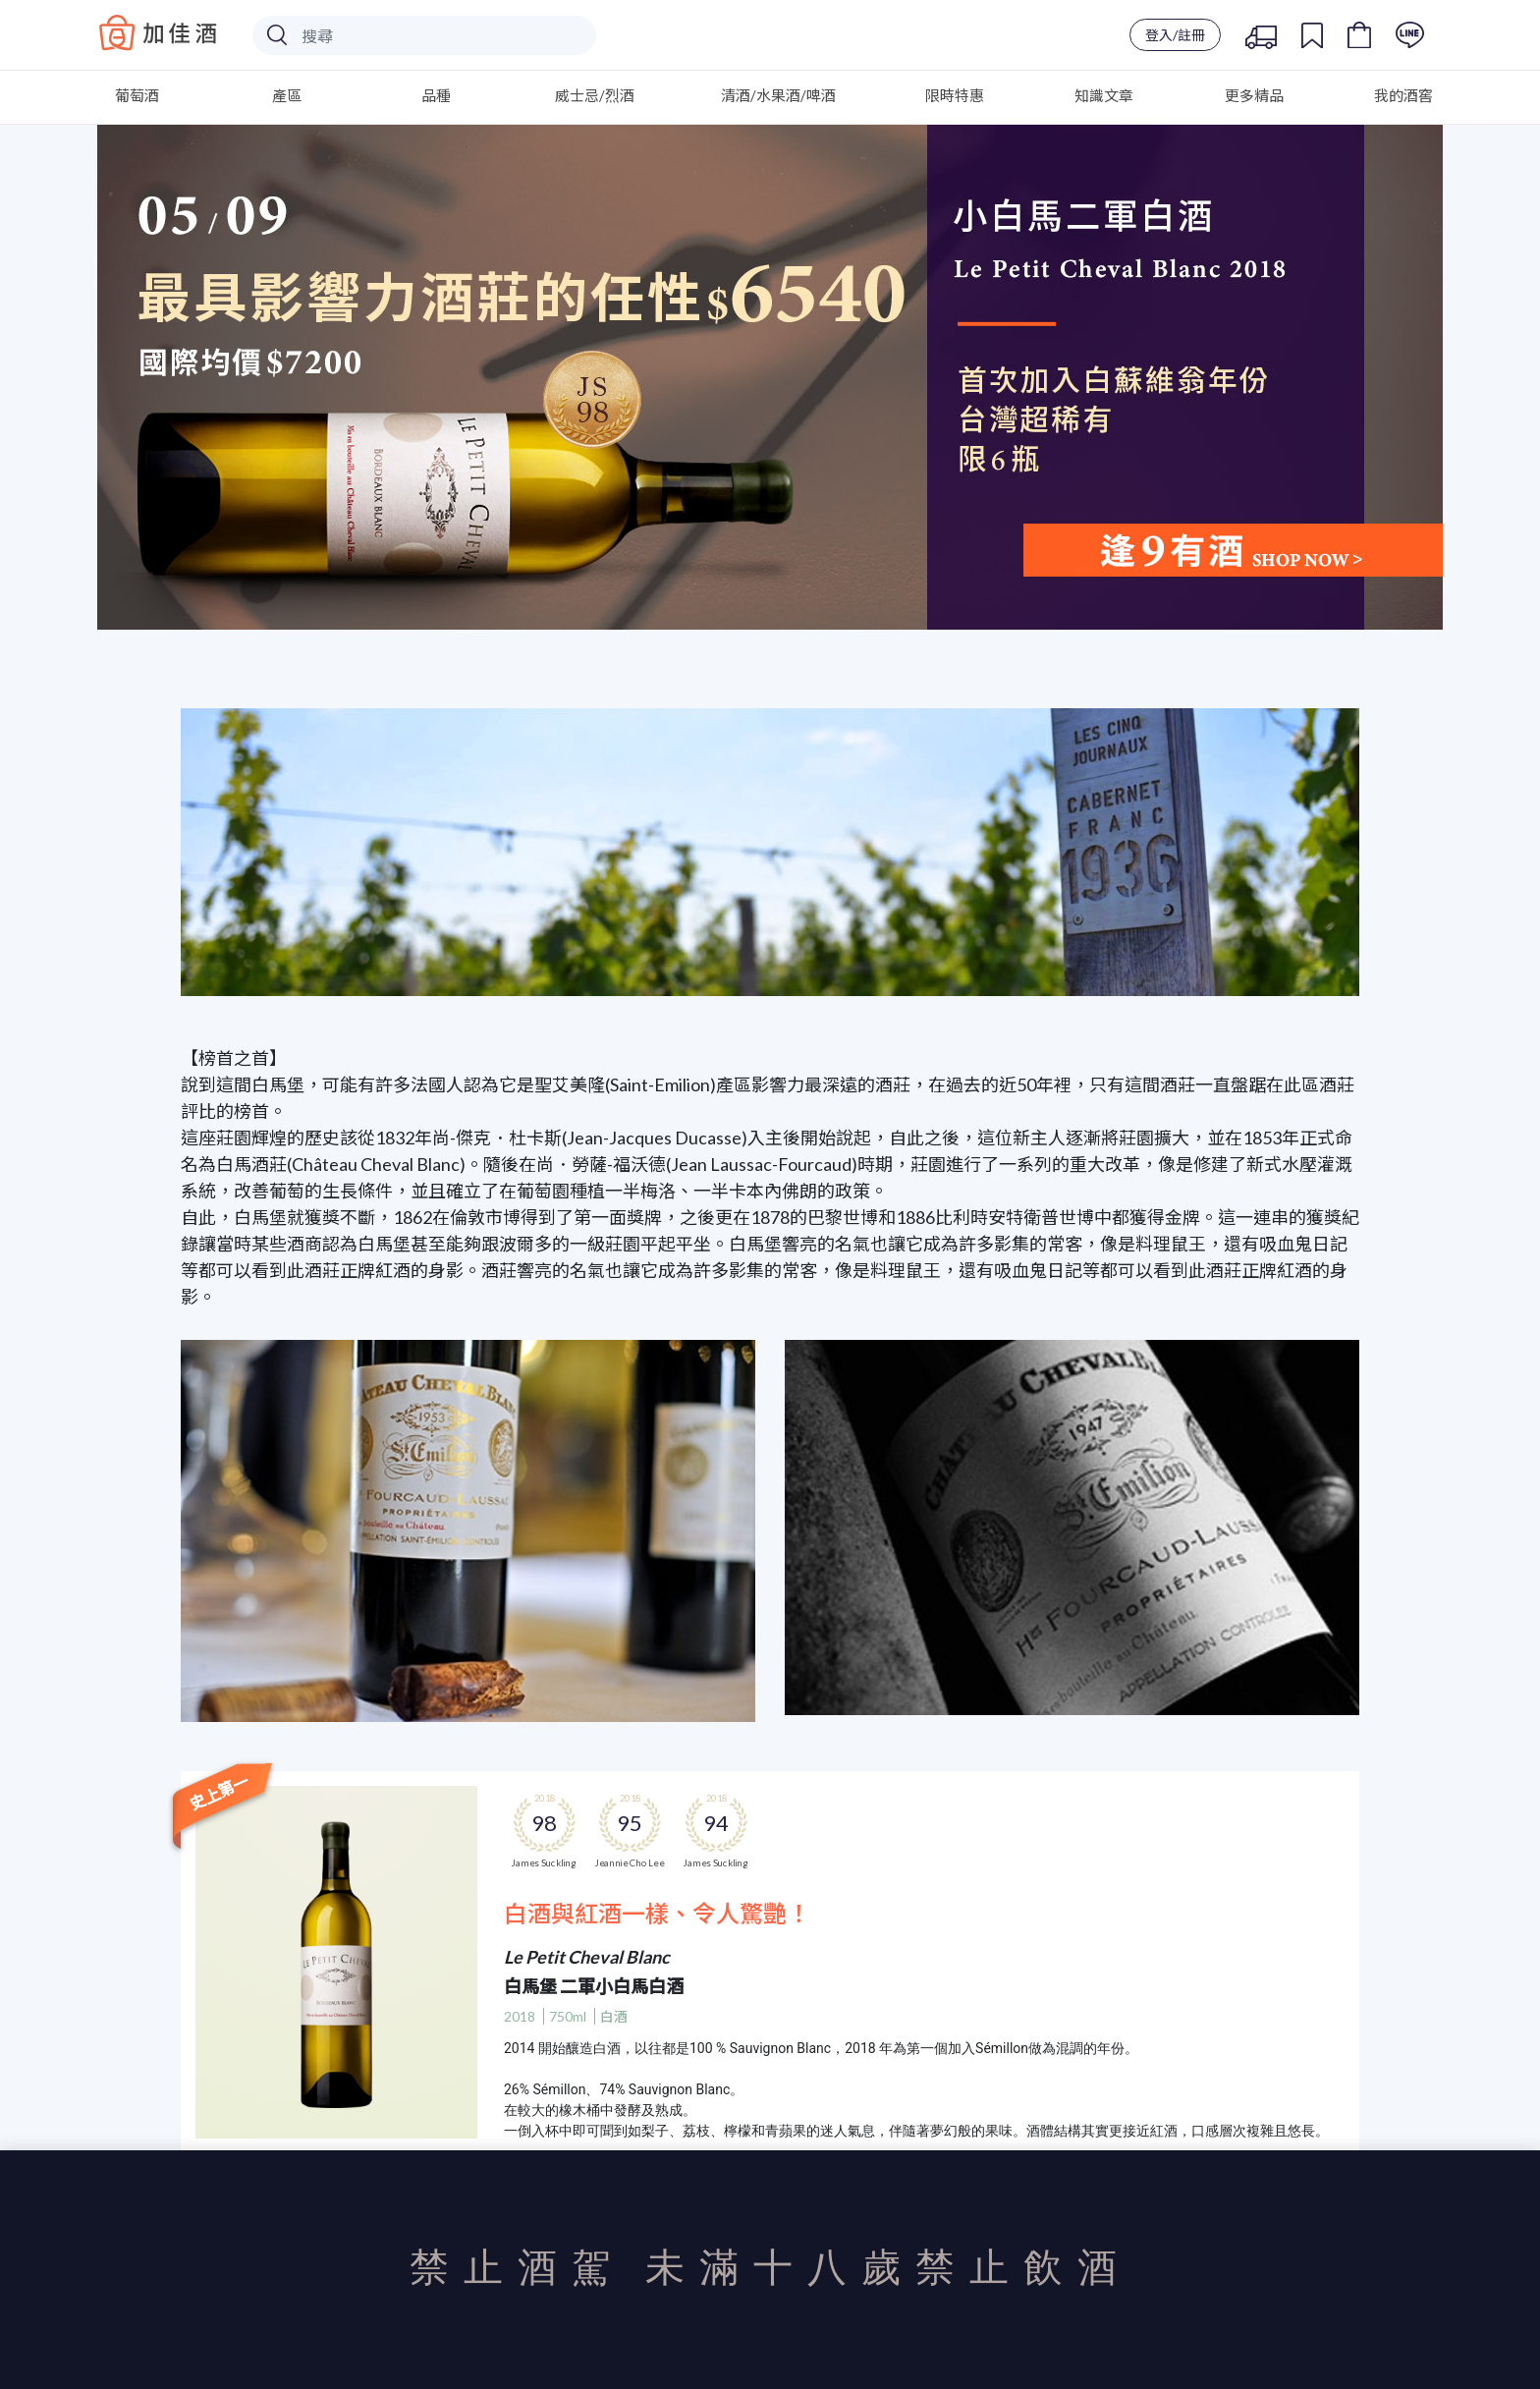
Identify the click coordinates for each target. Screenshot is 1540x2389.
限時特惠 (954, 95)
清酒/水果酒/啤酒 (778, 95)
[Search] (424, 35)
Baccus (158, 32)
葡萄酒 (137, 95)
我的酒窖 (1403, 95)
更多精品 (1254, 95)
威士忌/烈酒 (594, 95)
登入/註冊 (1175, 35)
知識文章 (1103, 95)
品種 (436, 95)
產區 (287, 95)
